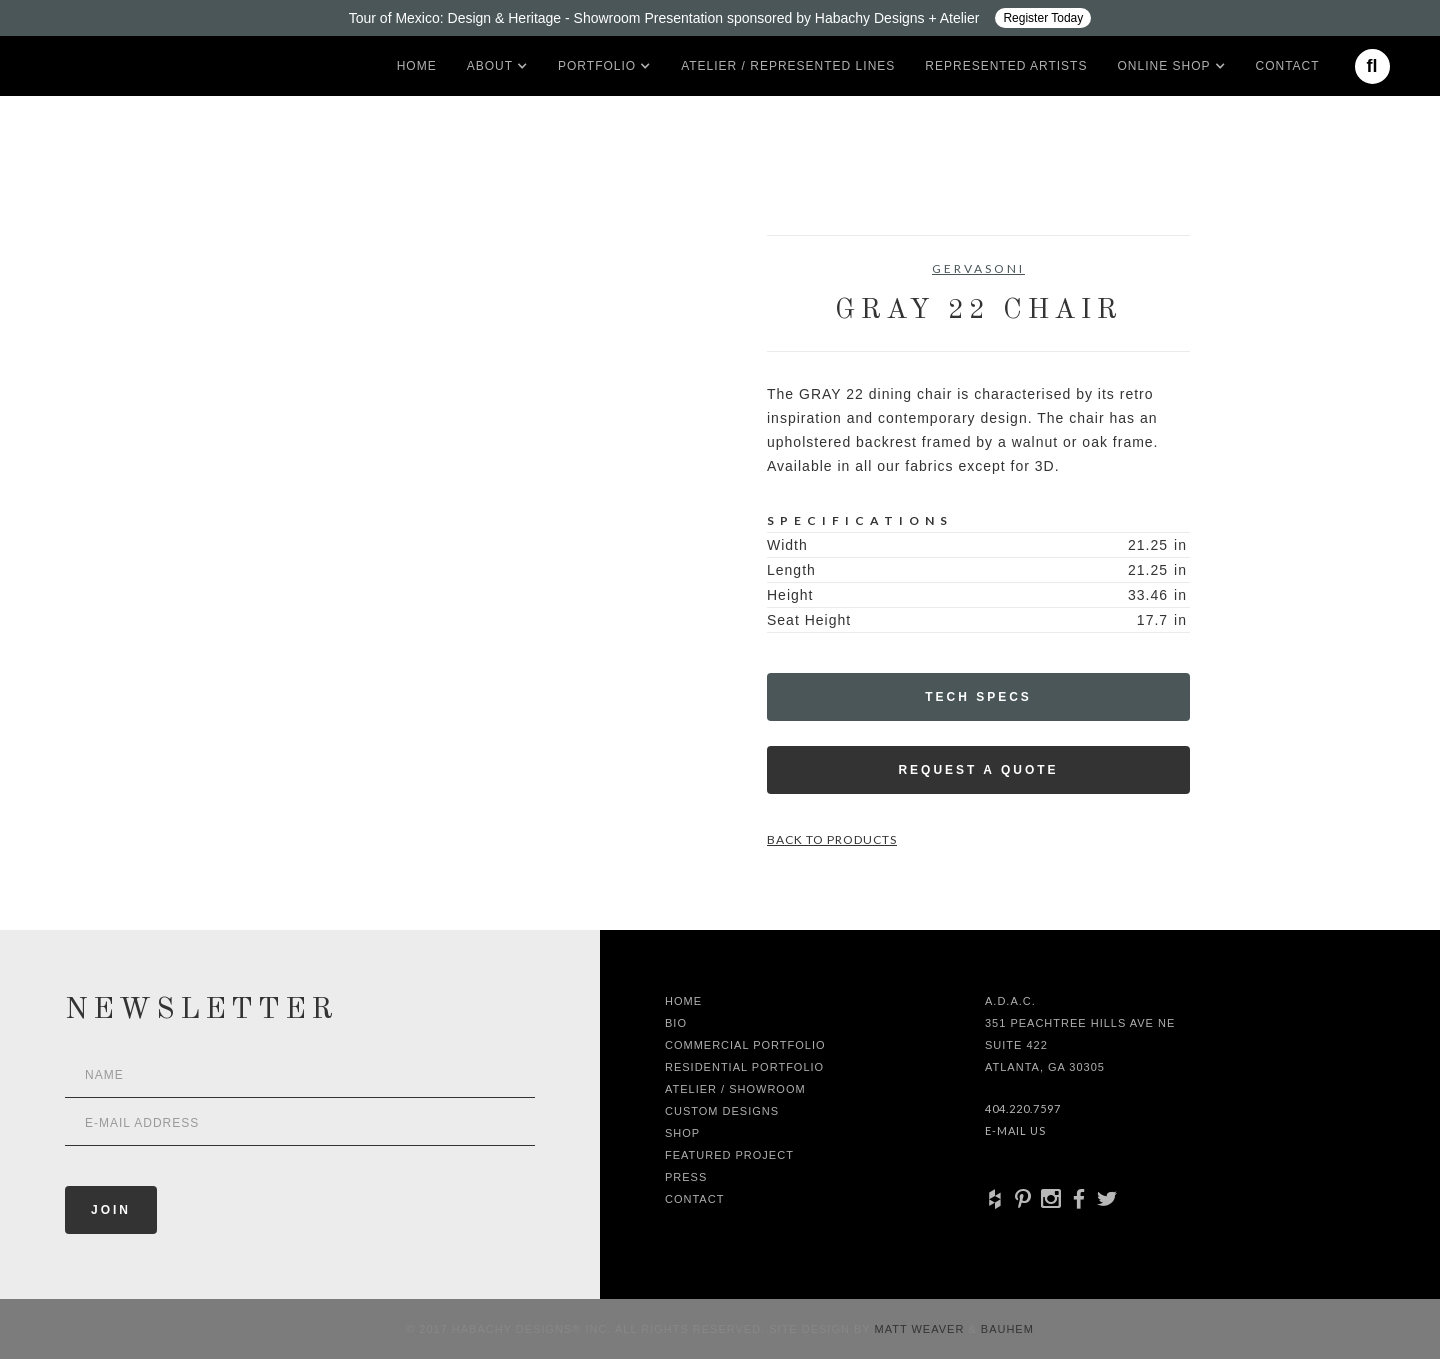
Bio (676, 1023)
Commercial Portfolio (745, 1045)
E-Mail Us (1015, 1130)
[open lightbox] (295, 325)
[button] (490, 66)
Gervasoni (978, 268)
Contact (1288, 66)
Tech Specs (978, 697)
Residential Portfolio (744, 1067)
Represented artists (1006, 66)
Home (417, 66)
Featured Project (729, 1155)
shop (682, 1133)
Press (686, 1177)
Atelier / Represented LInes (788, 66)
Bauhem (1005, 1329)
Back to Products (832, 839)
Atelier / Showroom (735, 1089)
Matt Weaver (922, 1329)
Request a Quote (978, 770)
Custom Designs (722, 1111)
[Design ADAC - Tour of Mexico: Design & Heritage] (720, 18)
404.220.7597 (1023, 1108)
